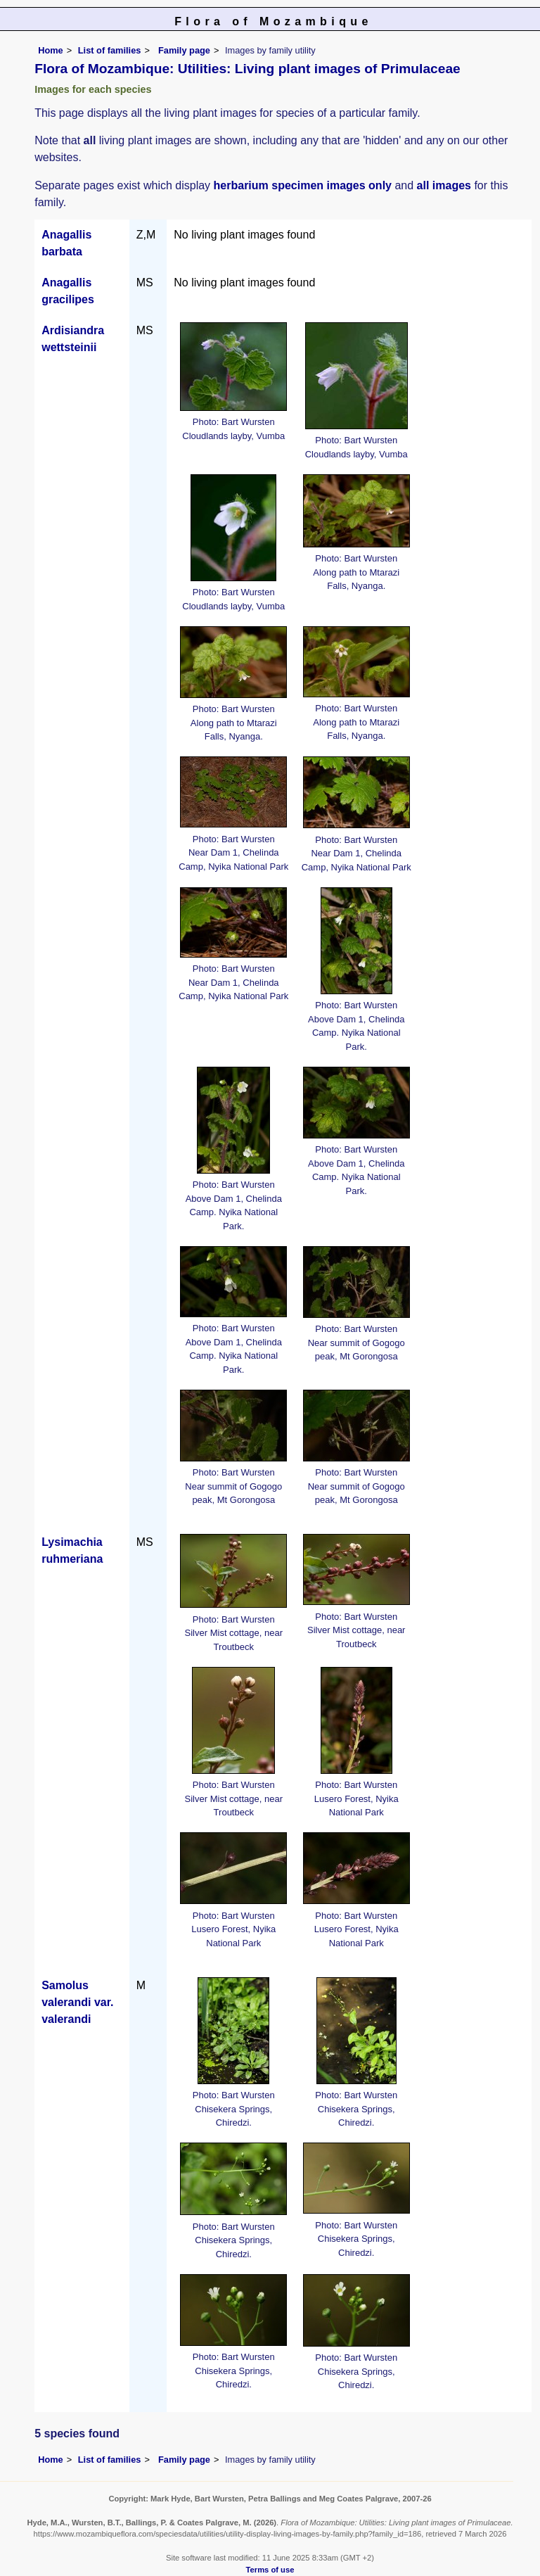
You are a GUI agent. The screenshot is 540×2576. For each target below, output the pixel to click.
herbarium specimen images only (303, 185)
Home (50, 50)
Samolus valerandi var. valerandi (77, 2002)
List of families (109, 50)
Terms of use (270, 2569)
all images (444, 185)
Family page (184, 50)
